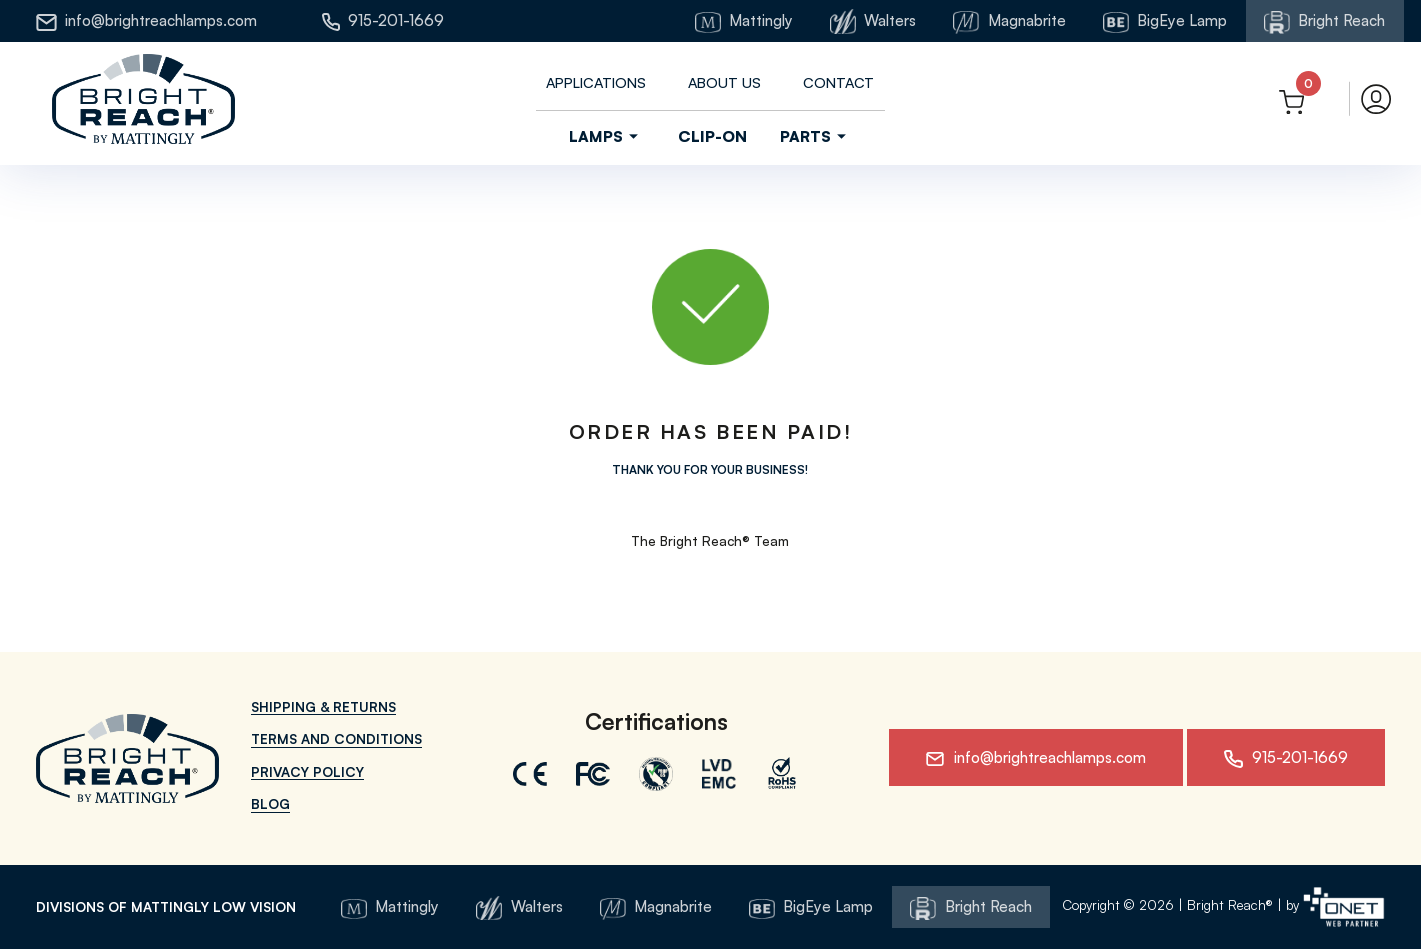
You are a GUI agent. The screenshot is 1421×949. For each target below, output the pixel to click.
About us (724, 82)
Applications (596, 82)
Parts (816, 136)
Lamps (606, 136)
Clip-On (712, 136)
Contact (838, 82)
